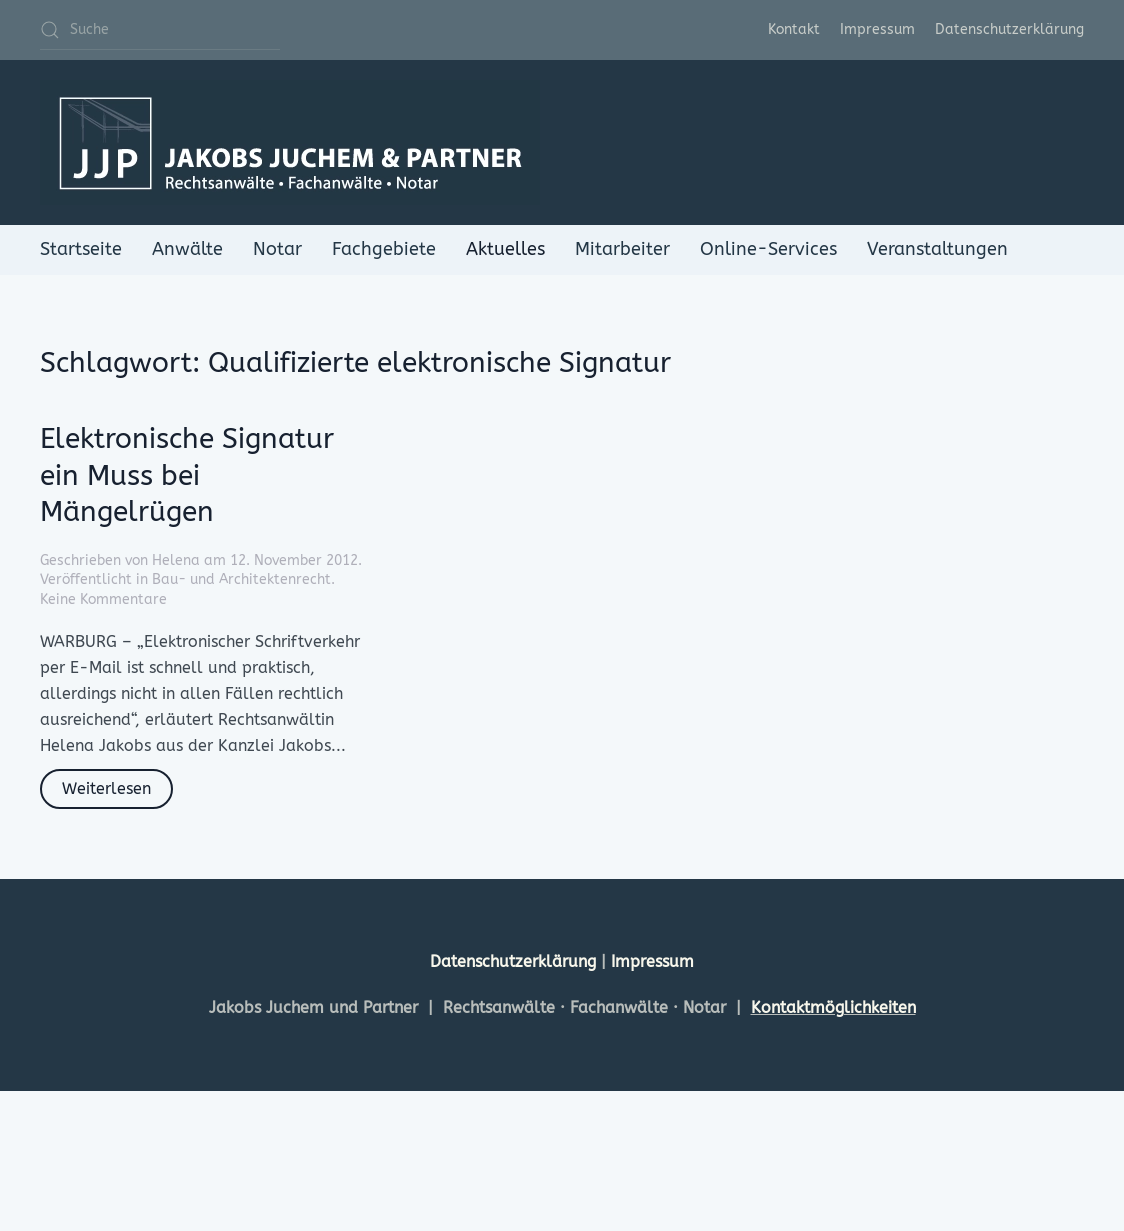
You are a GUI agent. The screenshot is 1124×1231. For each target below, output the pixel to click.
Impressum (877, 29)
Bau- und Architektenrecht (241, 579)
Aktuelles (505, 249)
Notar (277, 249)
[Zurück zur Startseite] (290, 142)
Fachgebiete (384, 249)
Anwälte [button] (187, 249)
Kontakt (794, 29)
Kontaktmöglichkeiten (833, 1007)
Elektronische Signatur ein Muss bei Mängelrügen (187, 475)
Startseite (81, 249)
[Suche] (160, 30)
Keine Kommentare (103, 599)
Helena (176, 560)
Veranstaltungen (937, 249)
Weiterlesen (106, 788)
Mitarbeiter (622, 249)
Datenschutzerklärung (1009, 29)
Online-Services (768, 249)
